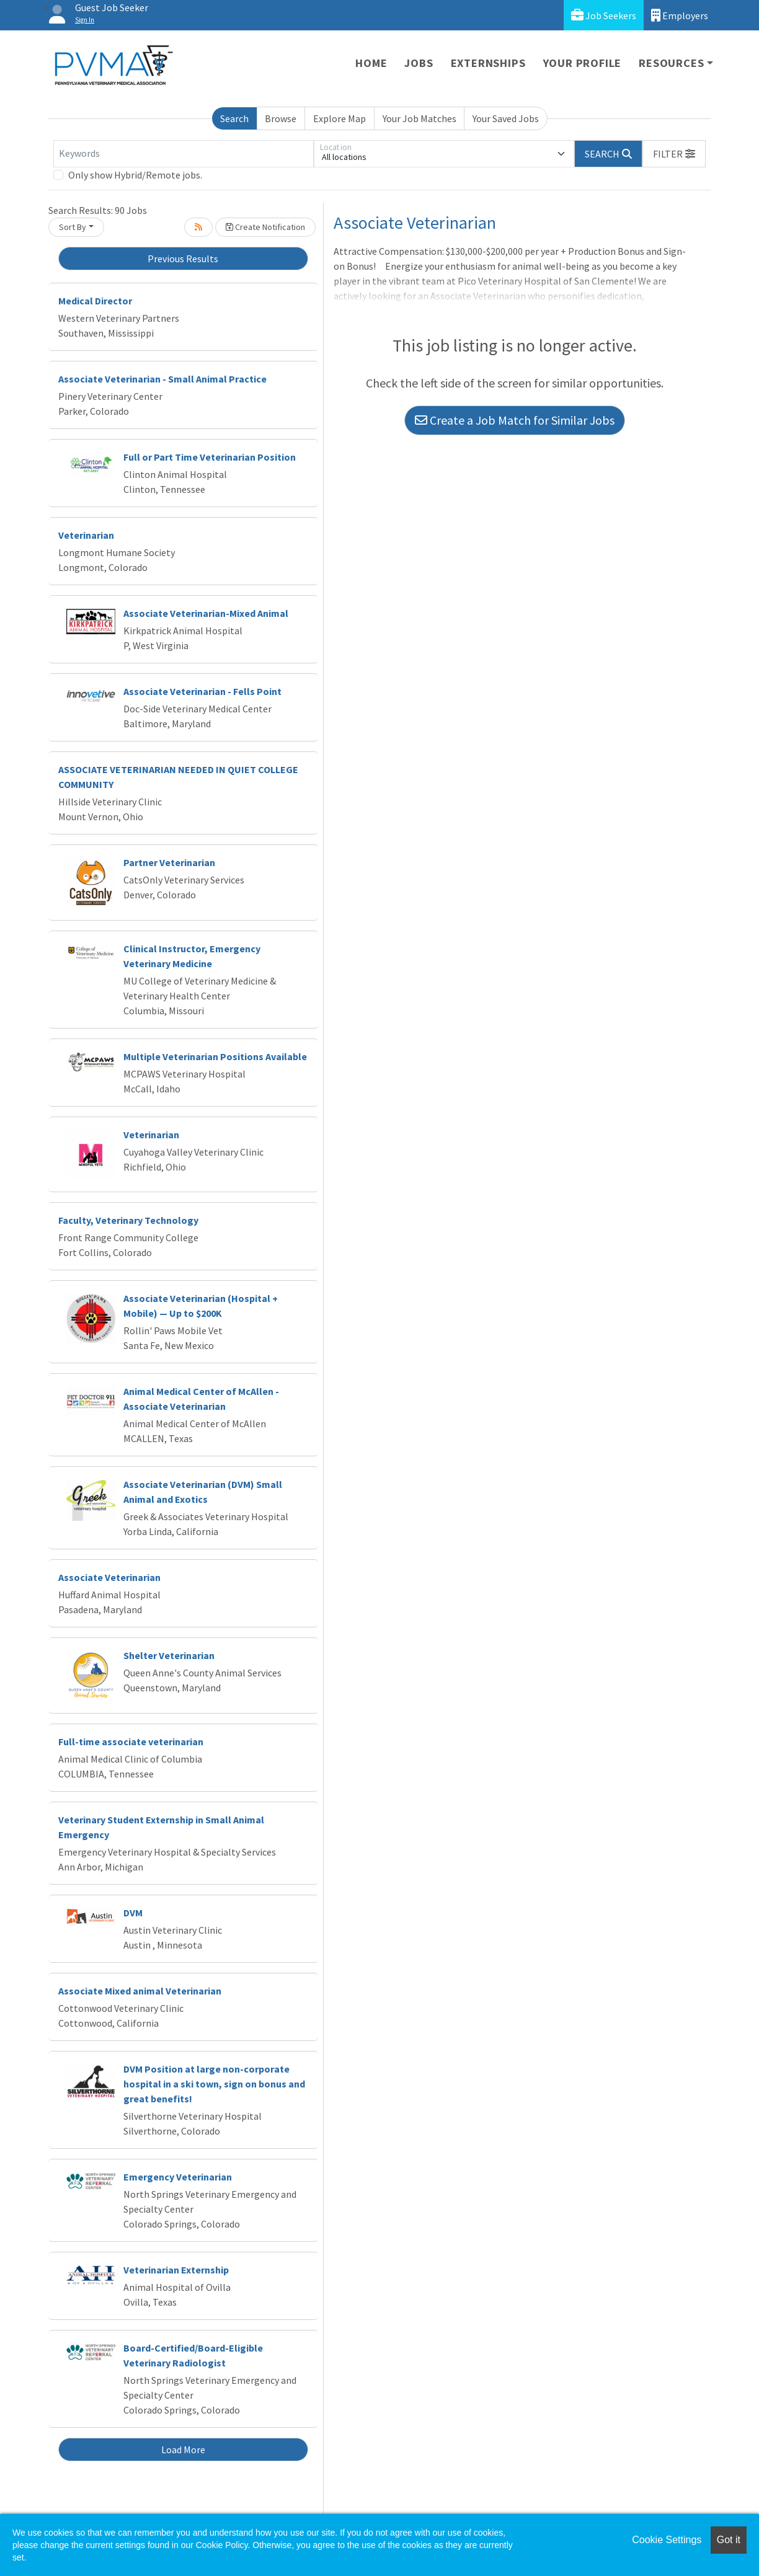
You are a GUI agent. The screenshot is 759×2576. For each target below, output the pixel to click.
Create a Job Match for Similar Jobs (515, 420)
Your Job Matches (419, 118)
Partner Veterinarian (169, 862)
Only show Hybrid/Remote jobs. (135, 175)
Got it (728, 2539)
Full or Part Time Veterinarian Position (209, 457)
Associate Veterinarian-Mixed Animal (205, 613)
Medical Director (95, 300)
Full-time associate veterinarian (130, 1741)
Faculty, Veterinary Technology (128, 1220)
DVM (133, 1912)
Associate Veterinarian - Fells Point (202, 691)
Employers (679, 15)
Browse (280, 118)
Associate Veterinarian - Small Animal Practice (162, 379)
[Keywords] (183, 153)
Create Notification (265, 226)
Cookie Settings (666, 2539)
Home (371, 63)
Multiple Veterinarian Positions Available (215, 1056)
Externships (488, 63)
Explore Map (339, 118)
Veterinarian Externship (176, 2270)
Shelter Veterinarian (169, 1655)
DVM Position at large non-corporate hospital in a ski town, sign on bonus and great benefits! (214, 2084)
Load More (183, 2449)
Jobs (418, 63)
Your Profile (582, 63)
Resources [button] (671, 63)
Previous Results (183, 258)
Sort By (72, 226)
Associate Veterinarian (109, 1577)
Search (234, 118)
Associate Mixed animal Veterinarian (139, 1991)
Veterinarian (86, 535)
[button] (674, 153)
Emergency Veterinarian (177, 2177)
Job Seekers (603, 15)
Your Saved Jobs (506, 118)
